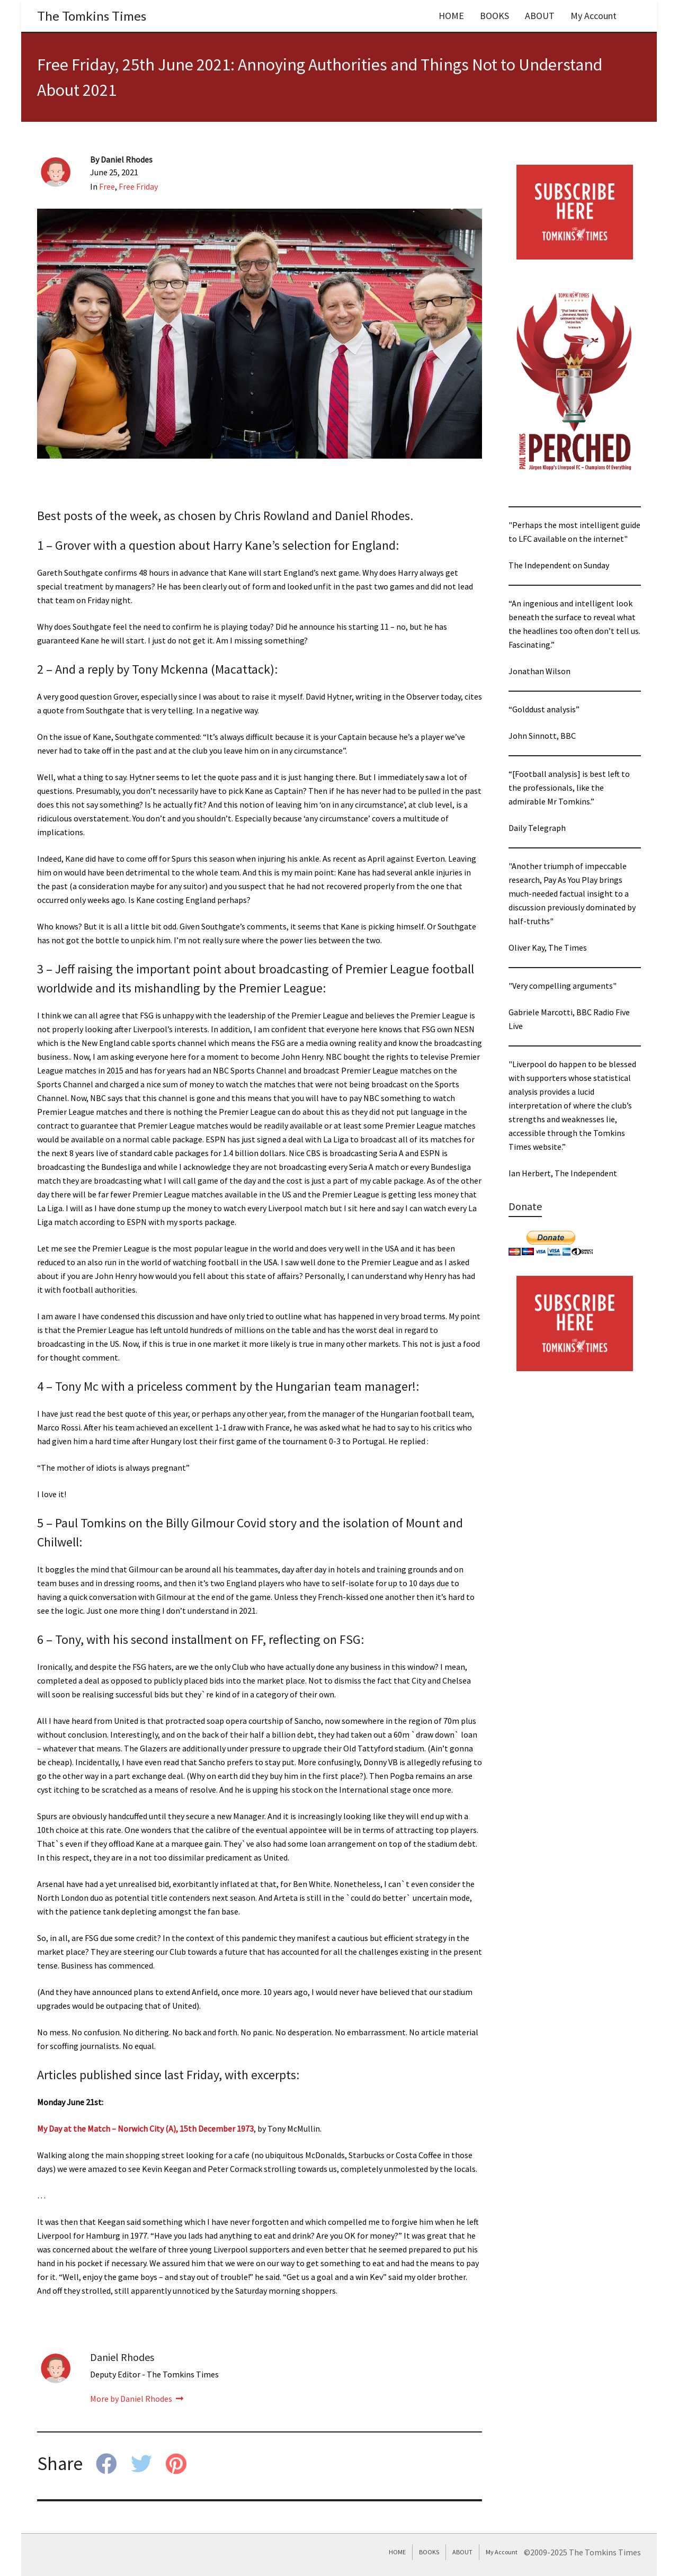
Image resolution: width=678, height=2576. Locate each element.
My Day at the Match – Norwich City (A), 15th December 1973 (145, 2128)
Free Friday (138, 186)
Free (107, 186)
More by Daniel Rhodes (136, 2398)
